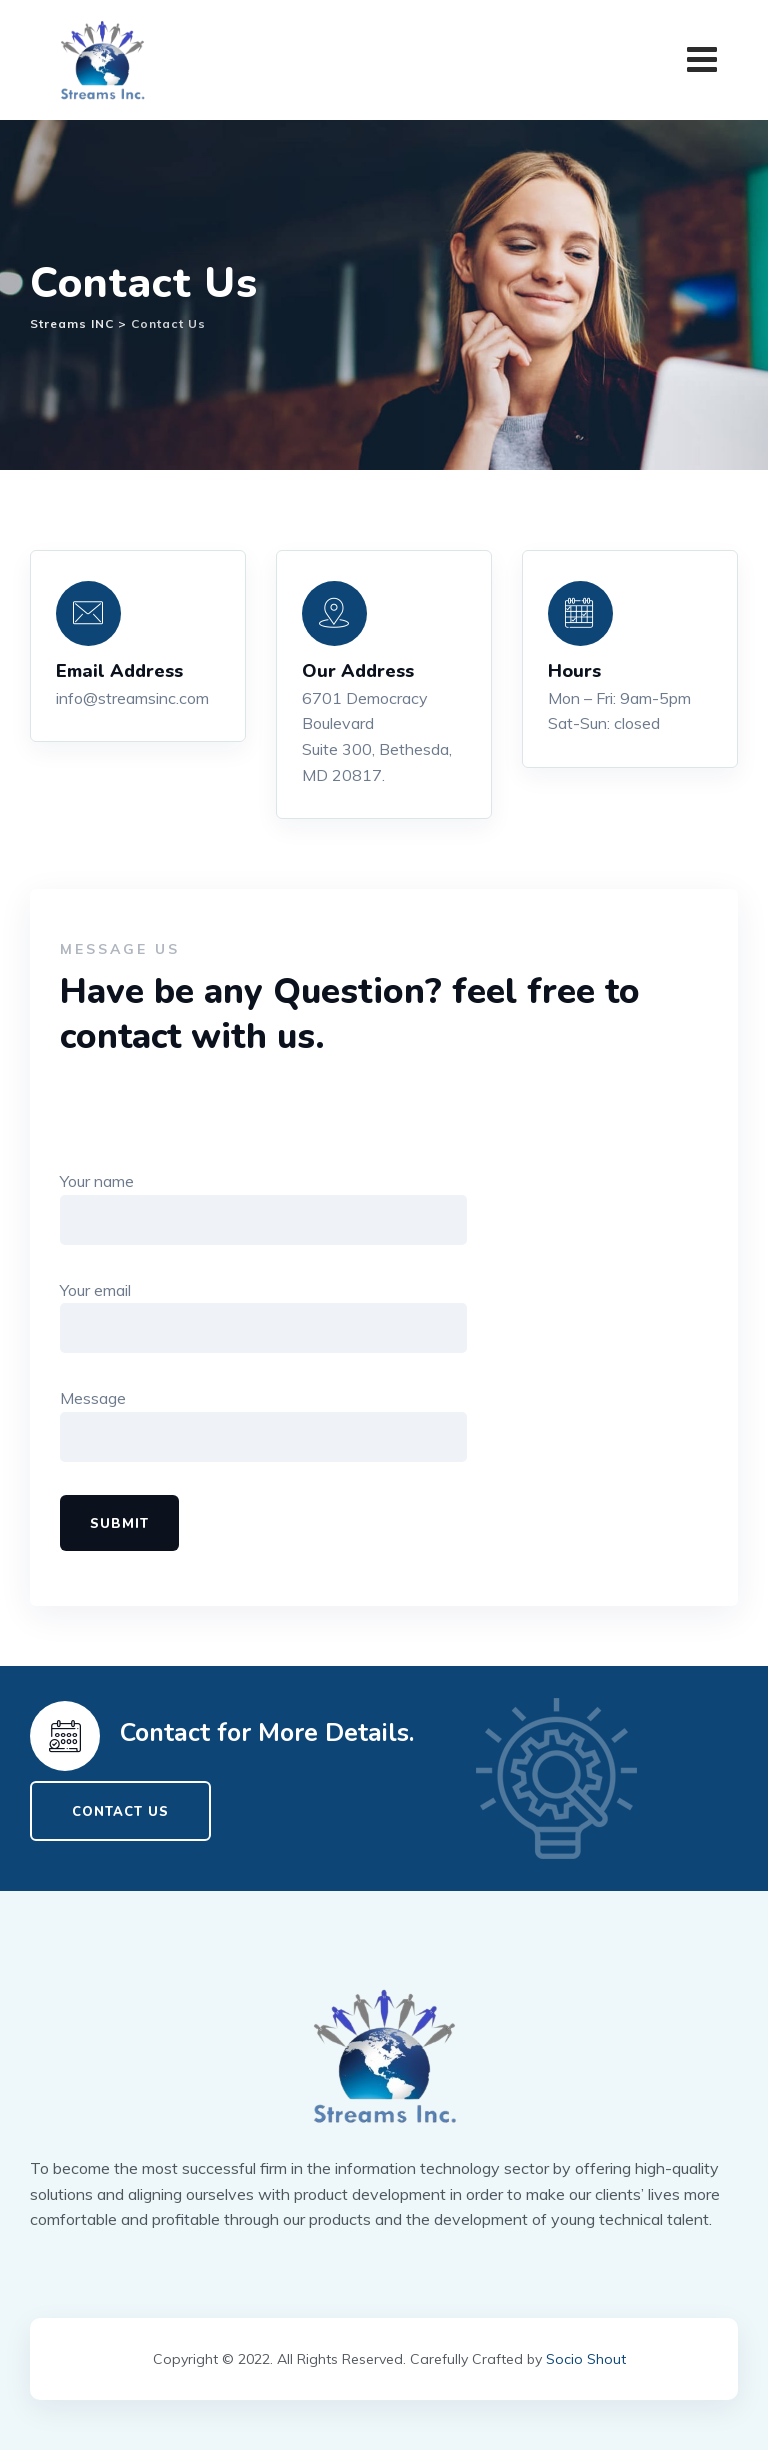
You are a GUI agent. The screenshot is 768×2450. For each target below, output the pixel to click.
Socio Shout (586, 2359)
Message (263, 1426)
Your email (263, 1317)
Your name (263, 1208)
